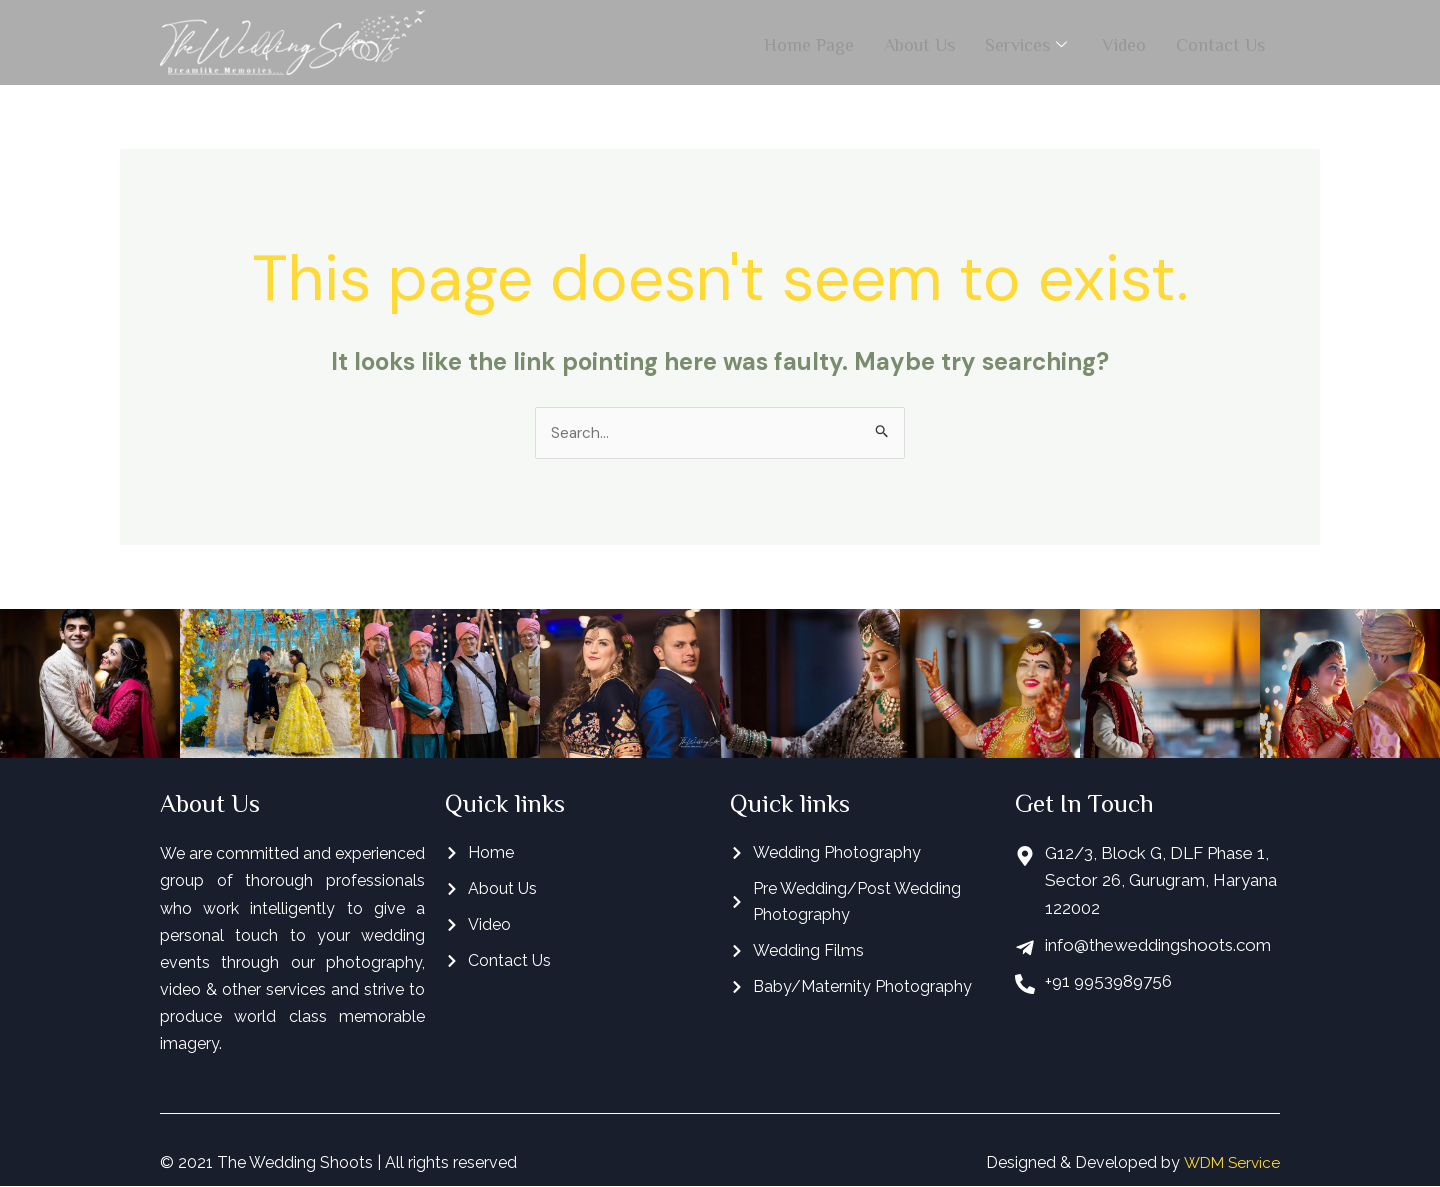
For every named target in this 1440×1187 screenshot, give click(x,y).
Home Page (809, 42)
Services (1028, 42)
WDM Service (1229, 1163)
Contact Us (1220, 42)
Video (1124, 42)
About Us (919, 42)
